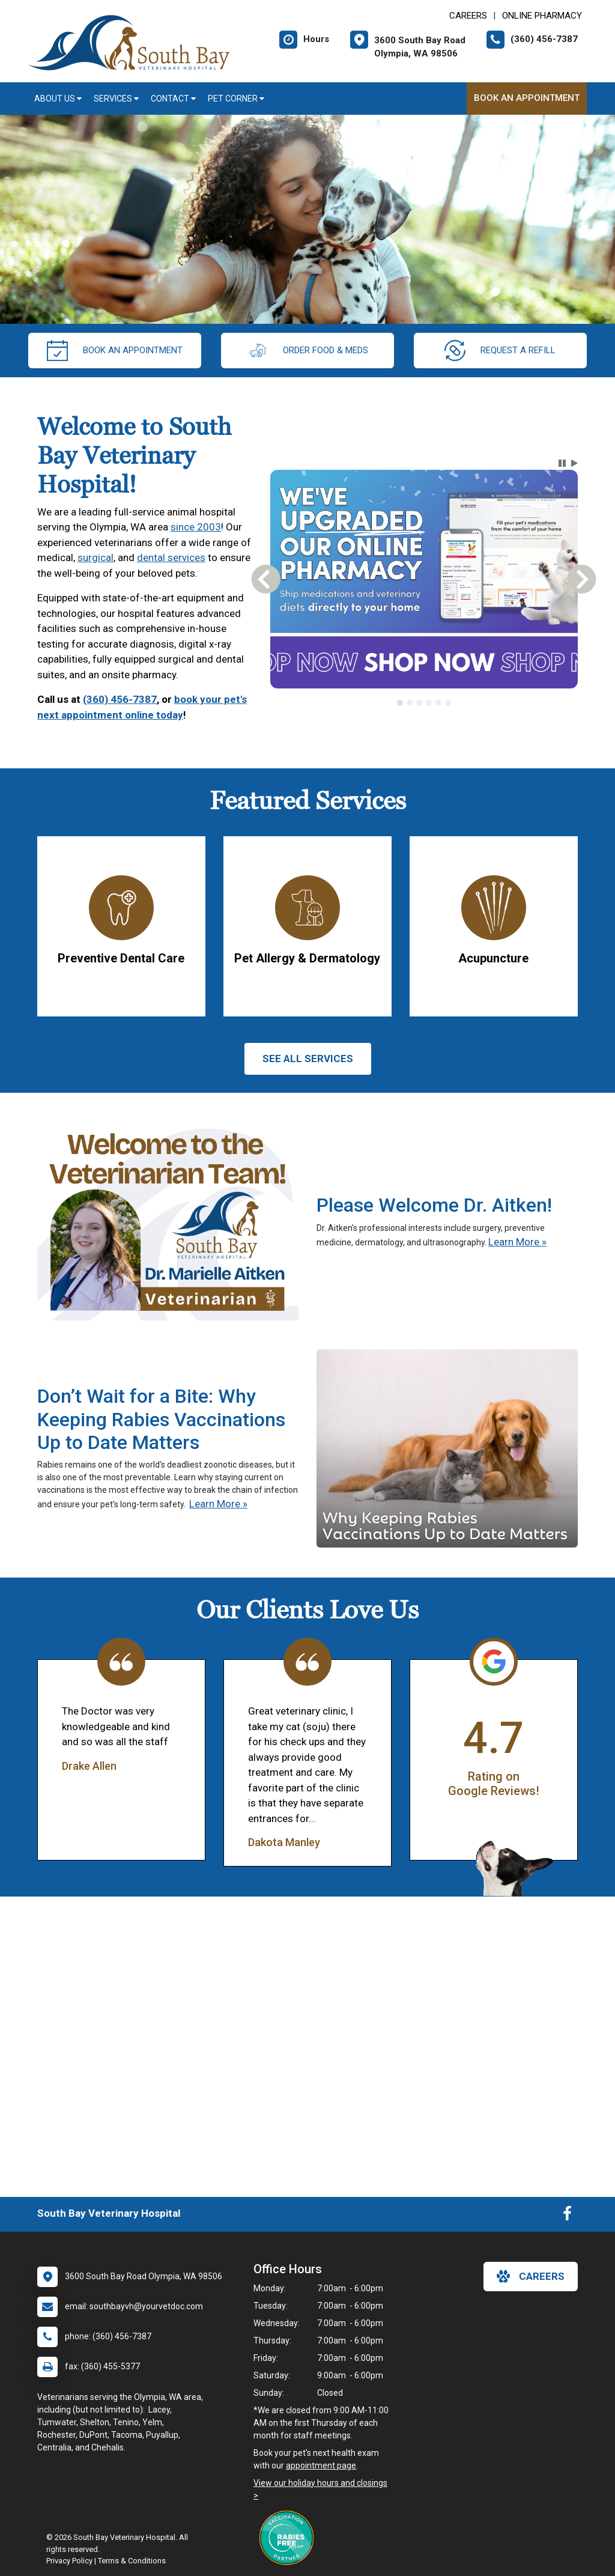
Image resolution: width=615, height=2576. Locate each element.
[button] (562, 463)
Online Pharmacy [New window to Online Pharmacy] (542, 15)
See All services (307, 1059)
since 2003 (196, 527)
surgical (95, 557)
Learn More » (517, 1242)
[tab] (400, 703)
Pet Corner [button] (236, 98)
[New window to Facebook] (567, 2216)
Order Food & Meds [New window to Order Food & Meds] (307, 350)
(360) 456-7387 (120, 699)
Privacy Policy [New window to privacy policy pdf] (69, 2560)
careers (531, 2276)
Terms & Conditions (132, 2560)
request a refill (500, 350)
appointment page (321, 2465)
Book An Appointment (527, 98)
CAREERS (468, 15)
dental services (171, 557)
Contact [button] (173, 98)
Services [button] (116, 98)
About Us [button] (58, 98)
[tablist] (424, 703)
